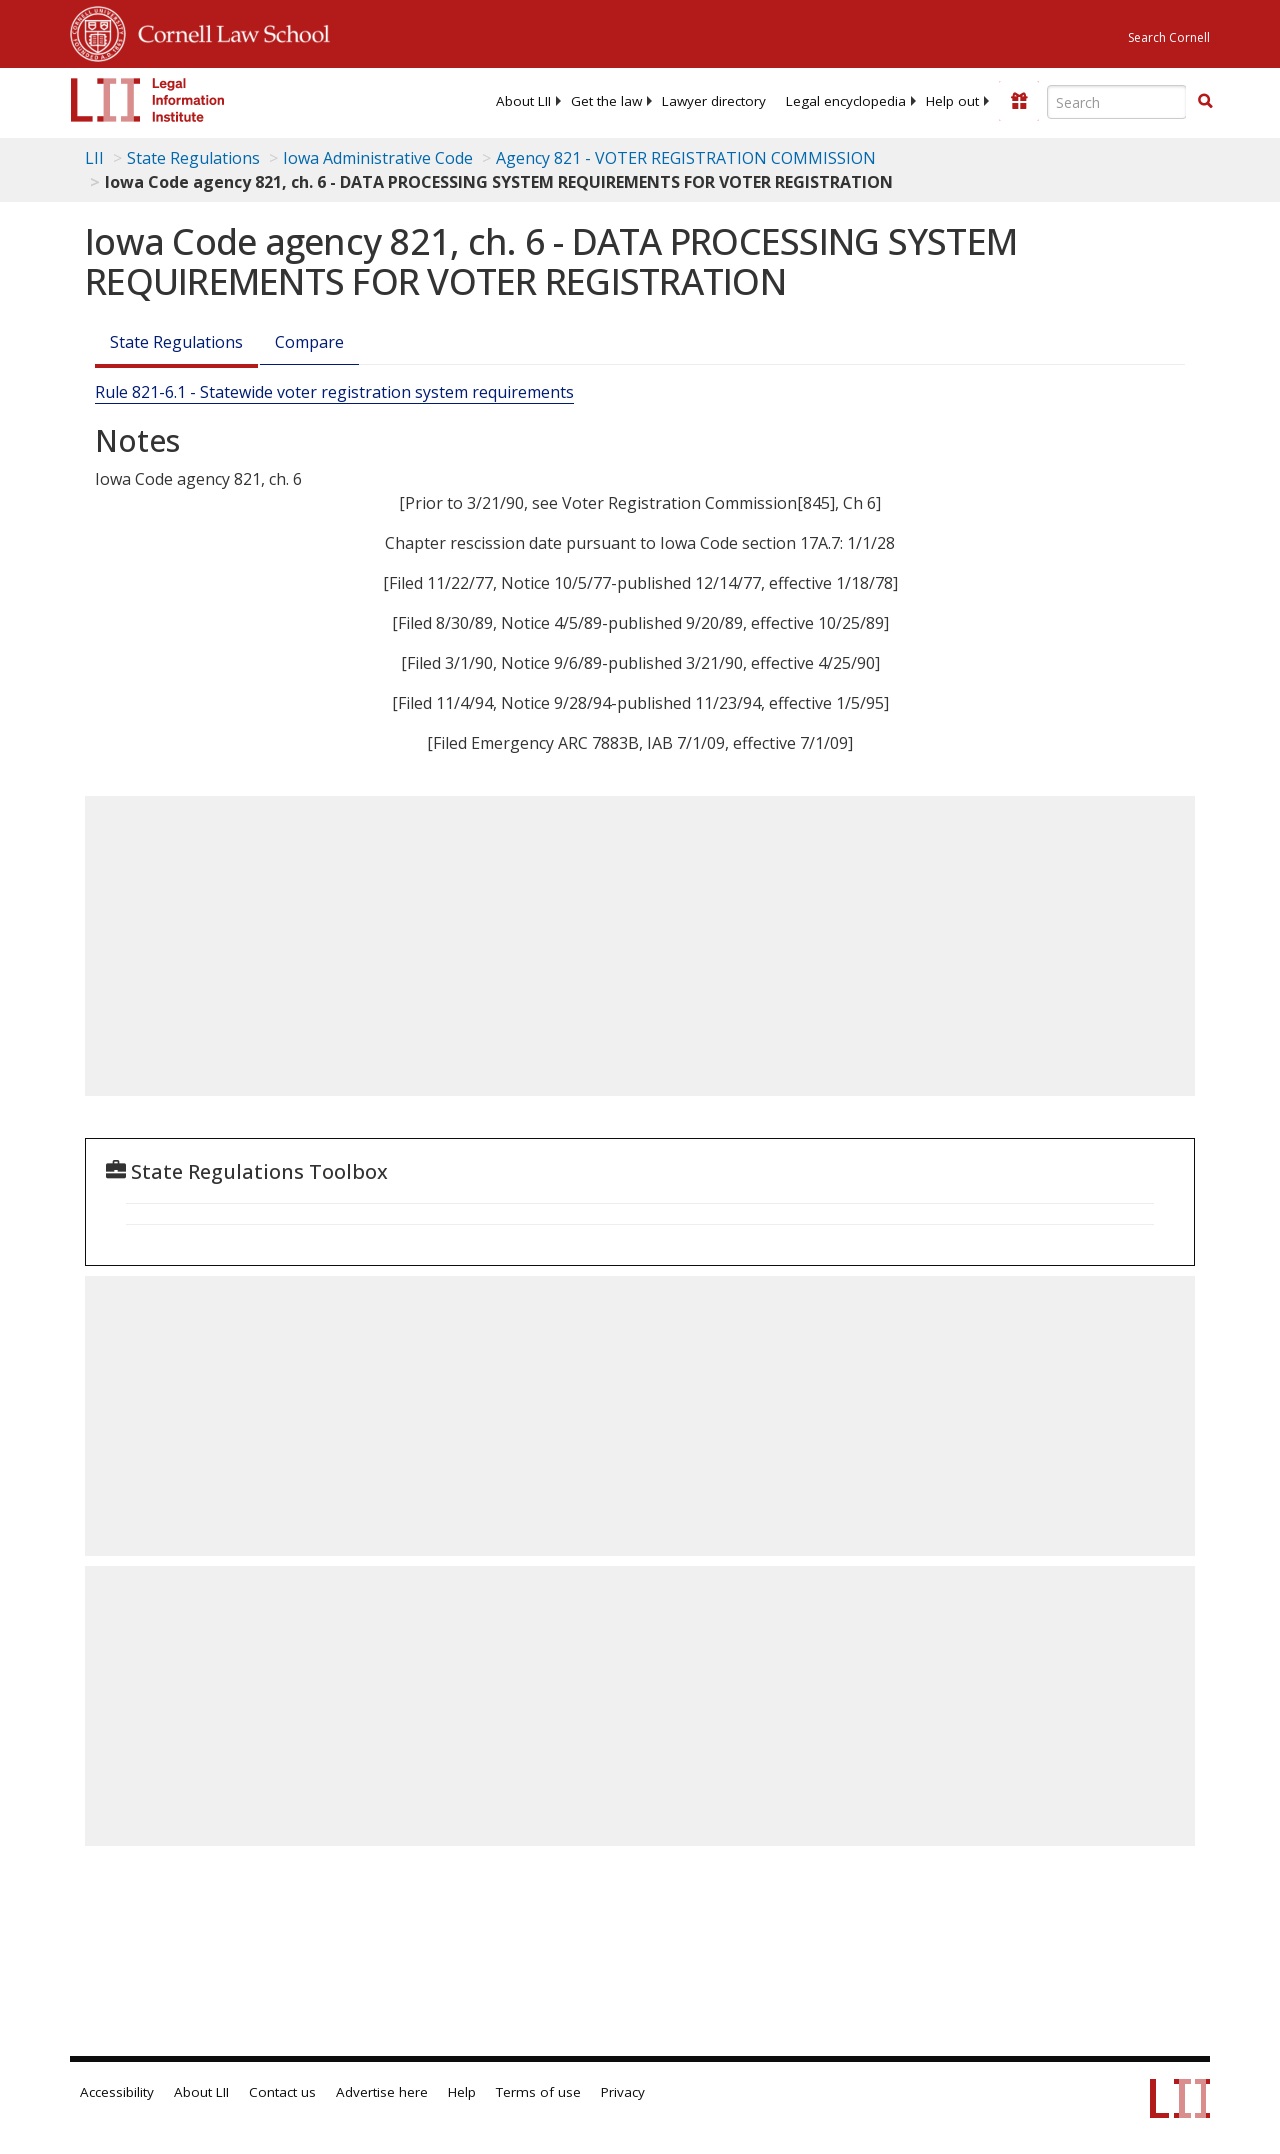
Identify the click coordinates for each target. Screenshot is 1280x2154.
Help (462, 2092)
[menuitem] (523, 101)
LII (94, 158)
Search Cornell (1169, 37)
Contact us (282, 2092)
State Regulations (193, 158)
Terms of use (538, 2092)
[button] (1205, 101)
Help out (952, 101)
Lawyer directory (714, 101)
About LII (523, 101)
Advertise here (382, 2092)
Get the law (606, 101)
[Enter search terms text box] (1117, 102)
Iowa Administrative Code (378, 158)
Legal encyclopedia (846, 101)
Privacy (623, 2092)
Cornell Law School (228, 31)
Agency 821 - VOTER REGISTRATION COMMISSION (686, 158)
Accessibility (117, 2092)
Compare (309, 342)
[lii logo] (148, 100)
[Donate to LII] (1019, 101)
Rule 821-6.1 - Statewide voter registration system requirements (334, 392)
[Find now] (1205, 102)
